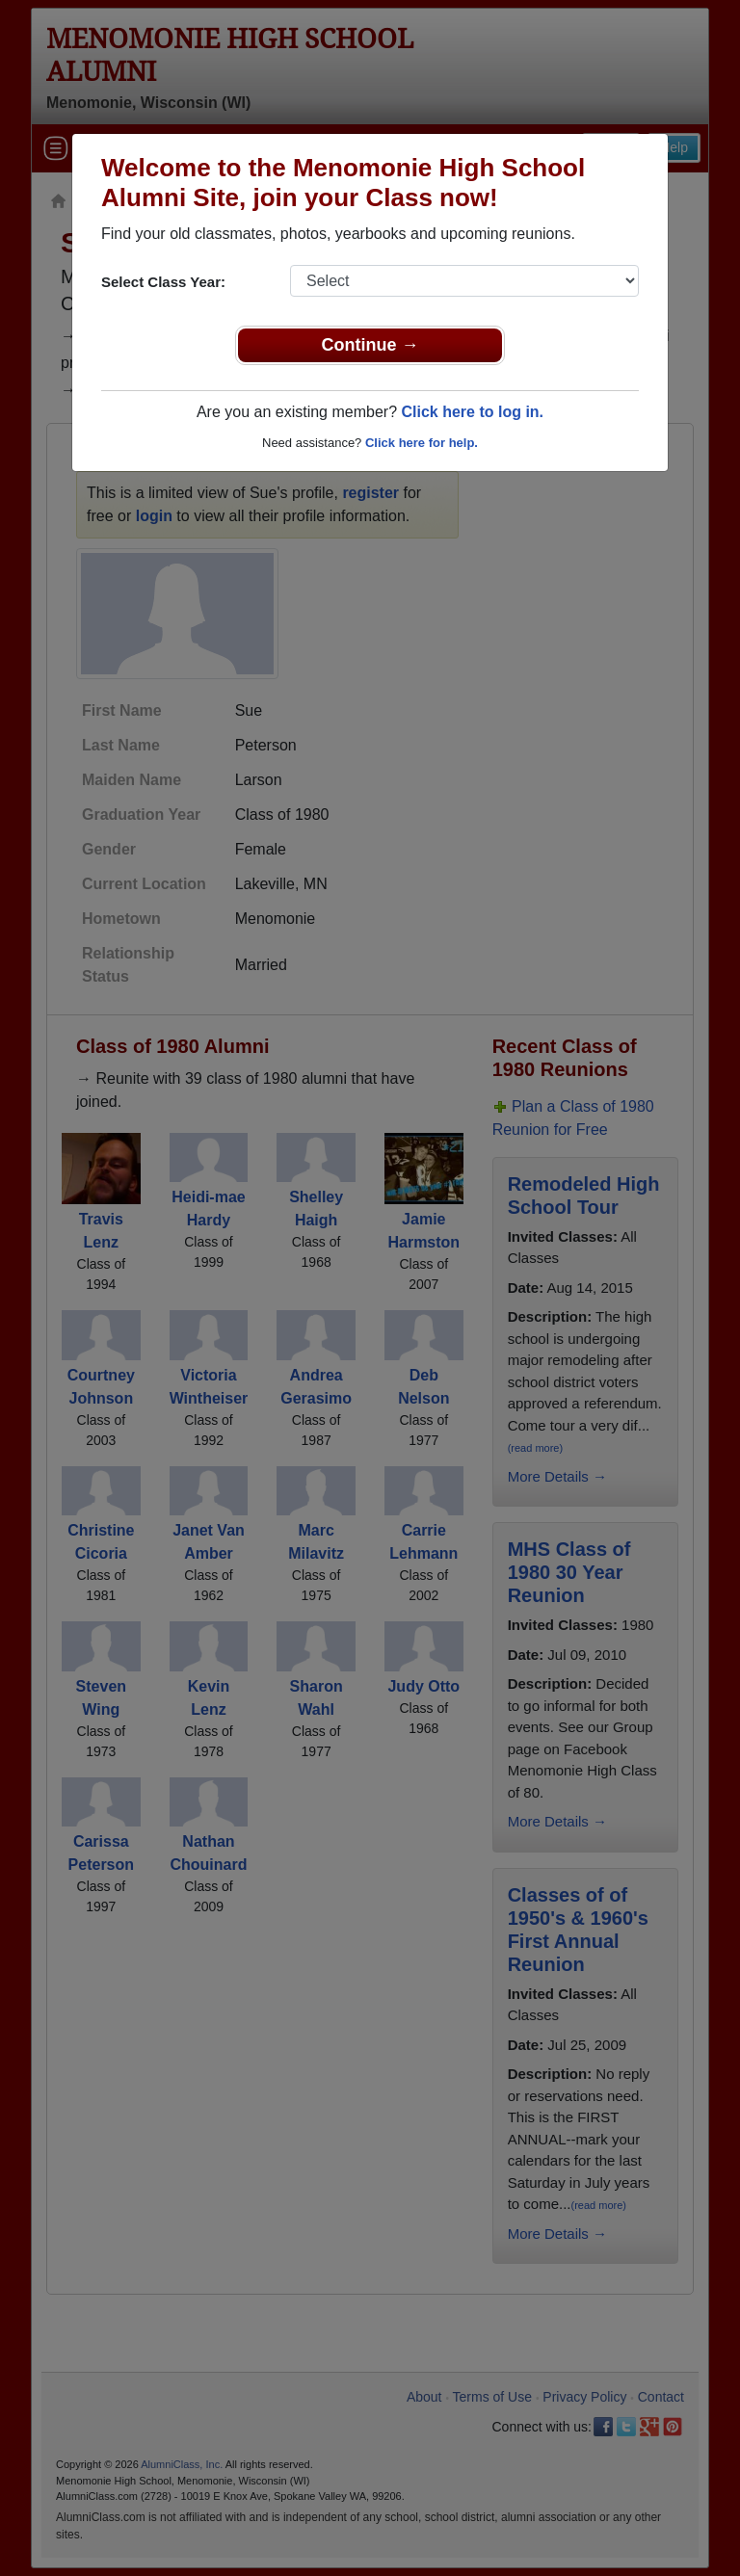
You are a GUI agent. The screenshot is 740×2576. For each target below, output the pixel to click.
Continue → (370, 345)
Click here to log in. (472, 412)
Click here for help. (421, 442)
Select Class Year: (163, 282)
